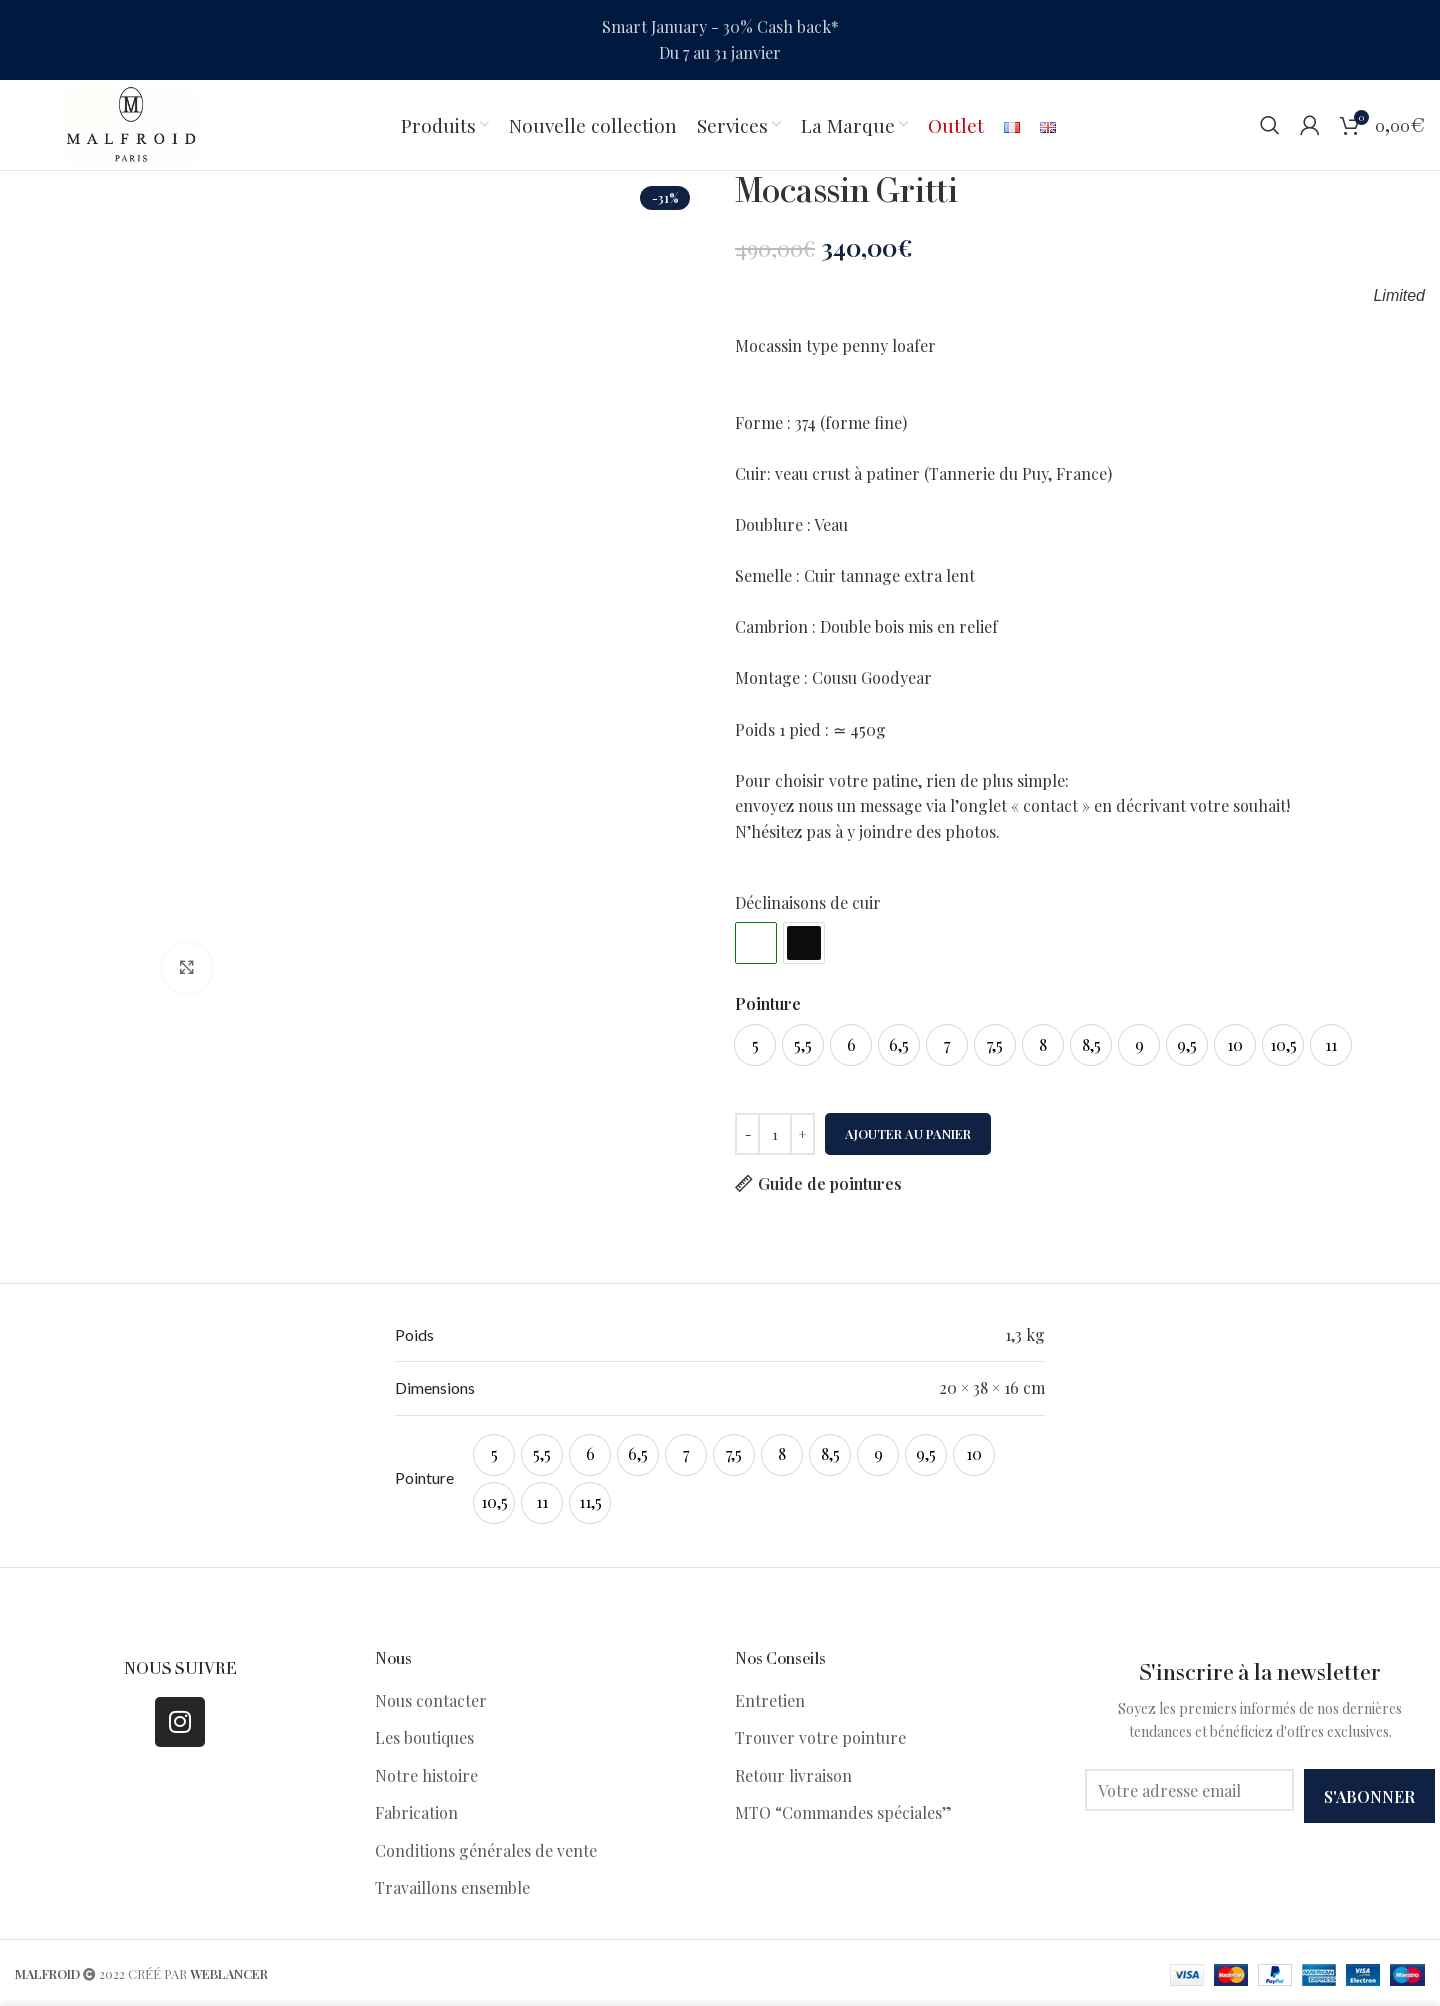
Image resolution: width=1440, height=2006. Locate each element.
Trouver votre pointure (820, 1737)
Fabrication (416, 1812)
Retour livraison (793, 1775)
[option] (755, 1045)
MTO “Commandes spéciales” (843, 1812)
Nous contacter (431, 1700)
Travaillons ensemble (452, 1887)
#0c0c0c (804, 943)
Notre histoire (426, 1775)
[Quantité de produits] (775, 1134)
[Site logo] (131, 122)
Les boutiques (424, 1737)
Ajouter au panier (908, 1133)
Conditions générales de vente (486, 1850)
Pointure (768, 1003)
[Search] (1270, 125)
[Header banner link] (720, 40)
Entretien (770, 1700)
